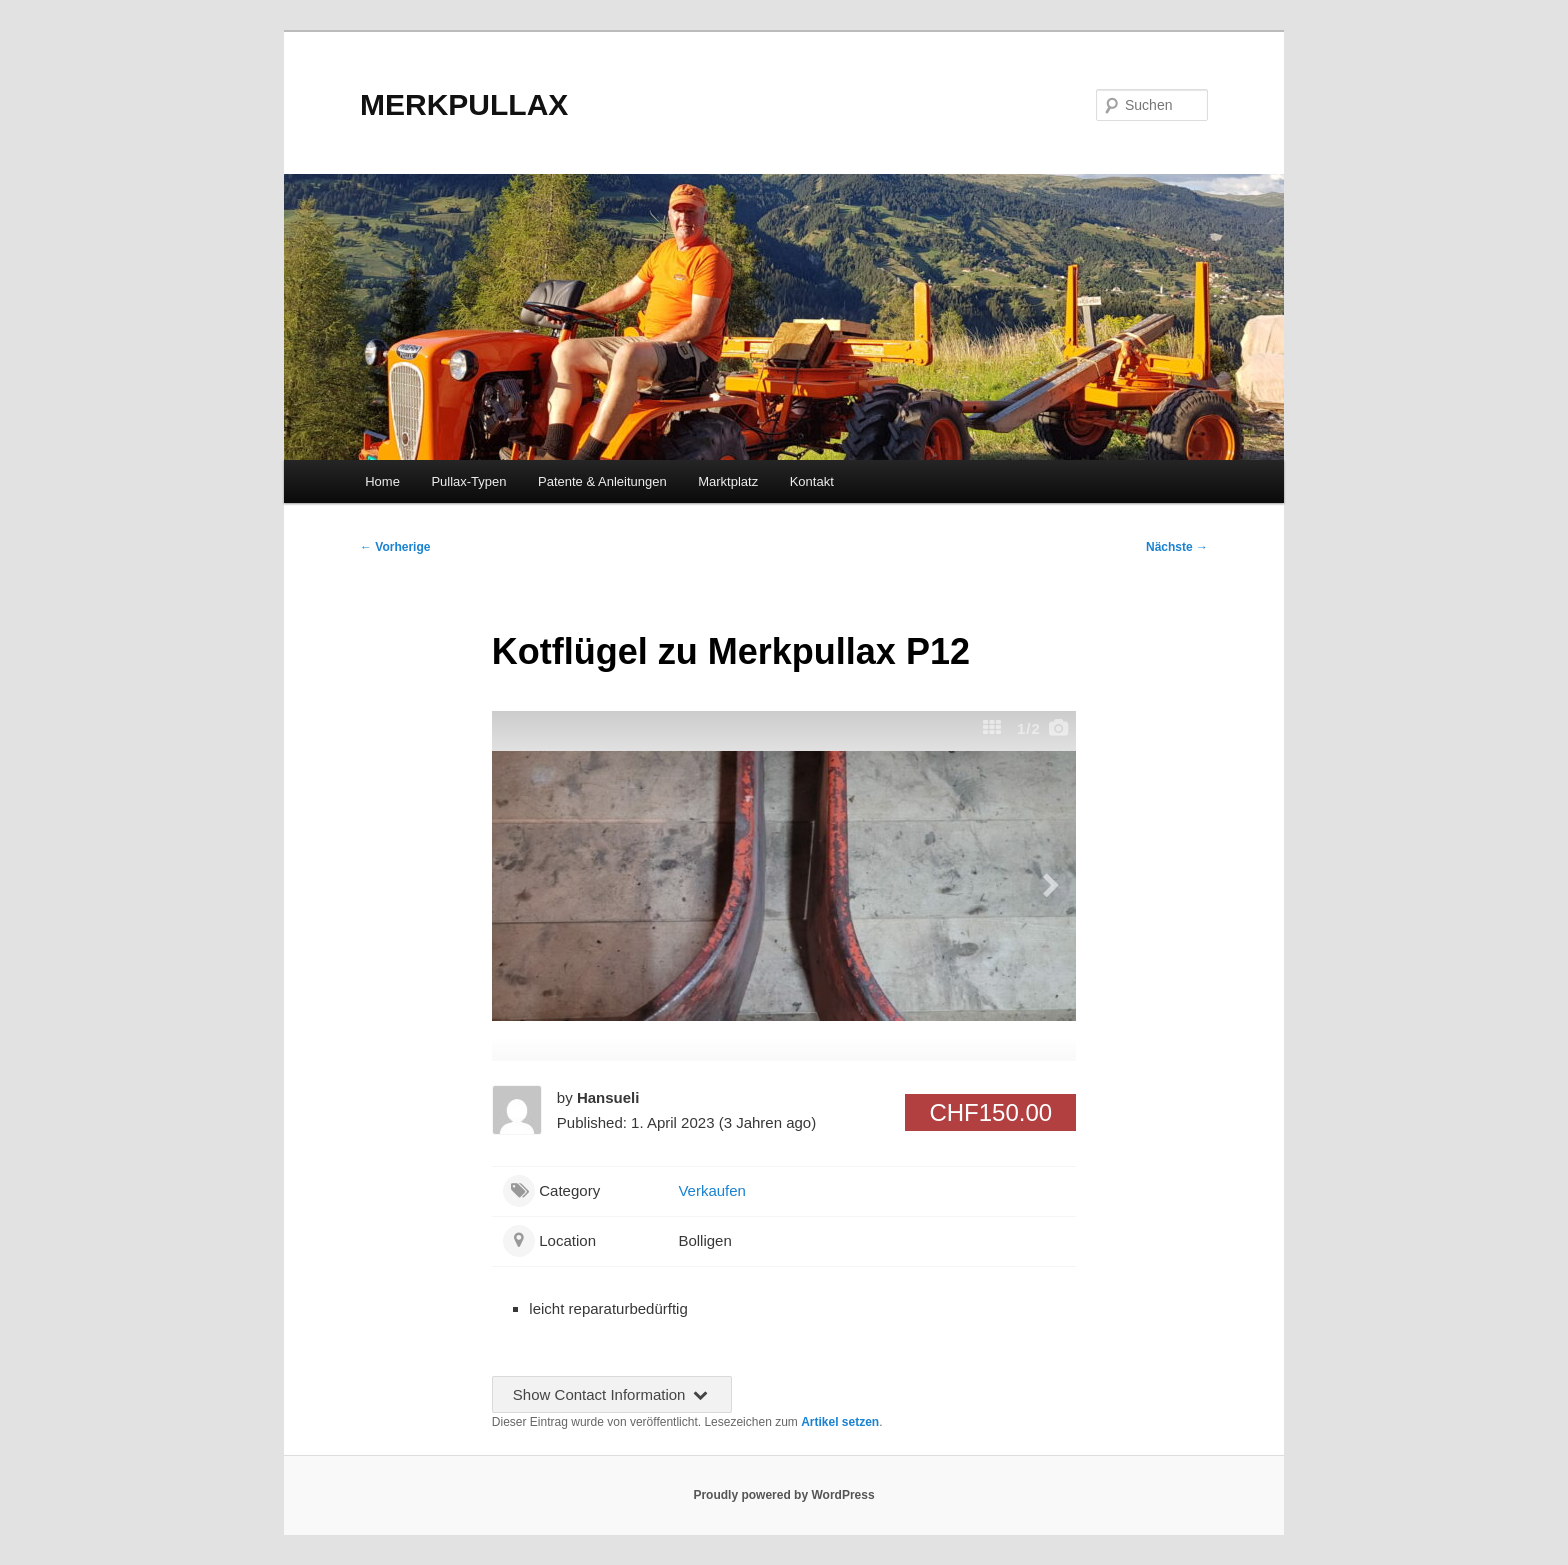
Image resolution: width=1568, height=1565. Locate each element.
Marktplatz (728, 481)
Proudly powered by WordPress (783, 1495)
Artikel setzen (840, 1422)
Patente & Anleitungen (602, 481)
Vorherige (395, 547)
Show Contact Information (612, 1394)
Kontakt (812, 481)
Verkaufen (712, 1190)
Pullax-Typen (468, 481)
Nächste (1177, 547)
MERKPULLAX (464, 104)
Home (382, 481)
